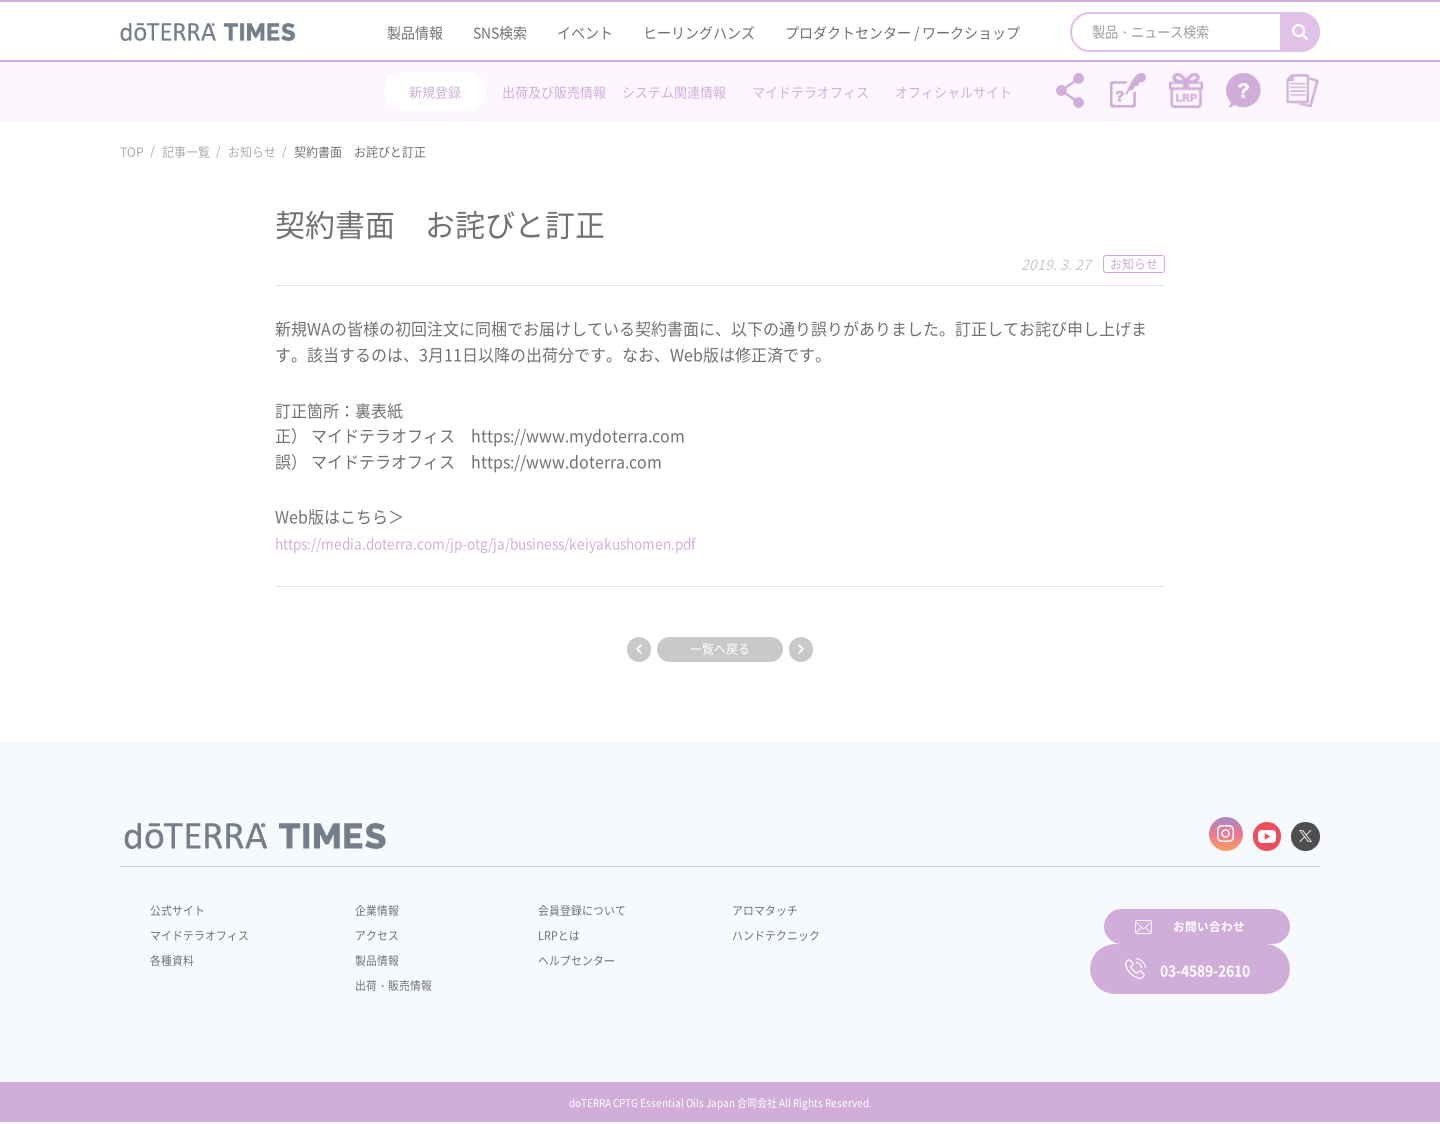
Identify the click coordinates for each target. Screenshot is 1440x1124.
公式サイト (180, 906)
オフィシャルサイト (953, 91)
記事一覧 (186, 152)
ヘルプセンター (546, 956)
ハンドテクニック (729, 931)
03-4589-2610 (1205, 953)
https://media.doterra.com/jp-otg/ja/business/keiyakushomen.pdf (521, 542)
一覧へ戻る (720, 649)
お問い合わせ (975, 953)
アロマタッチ (717, 906)
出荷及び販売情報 (554, 91)
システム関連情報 (674, 91)
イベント (585, 32)
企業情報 (363, 906)
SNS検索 (500, 32)
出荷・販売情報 (381, 981)
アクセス (363, 931)
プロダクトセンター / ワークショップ (902, 32)
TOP (132, 152)
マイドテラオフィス (810, 91)
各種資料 (174, 956)
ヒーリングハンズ (699, 32)
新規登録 (435, 91)
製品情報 (415, 32)
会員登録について (552, 906)
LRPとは (527, 931)
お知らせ (252, 152)
